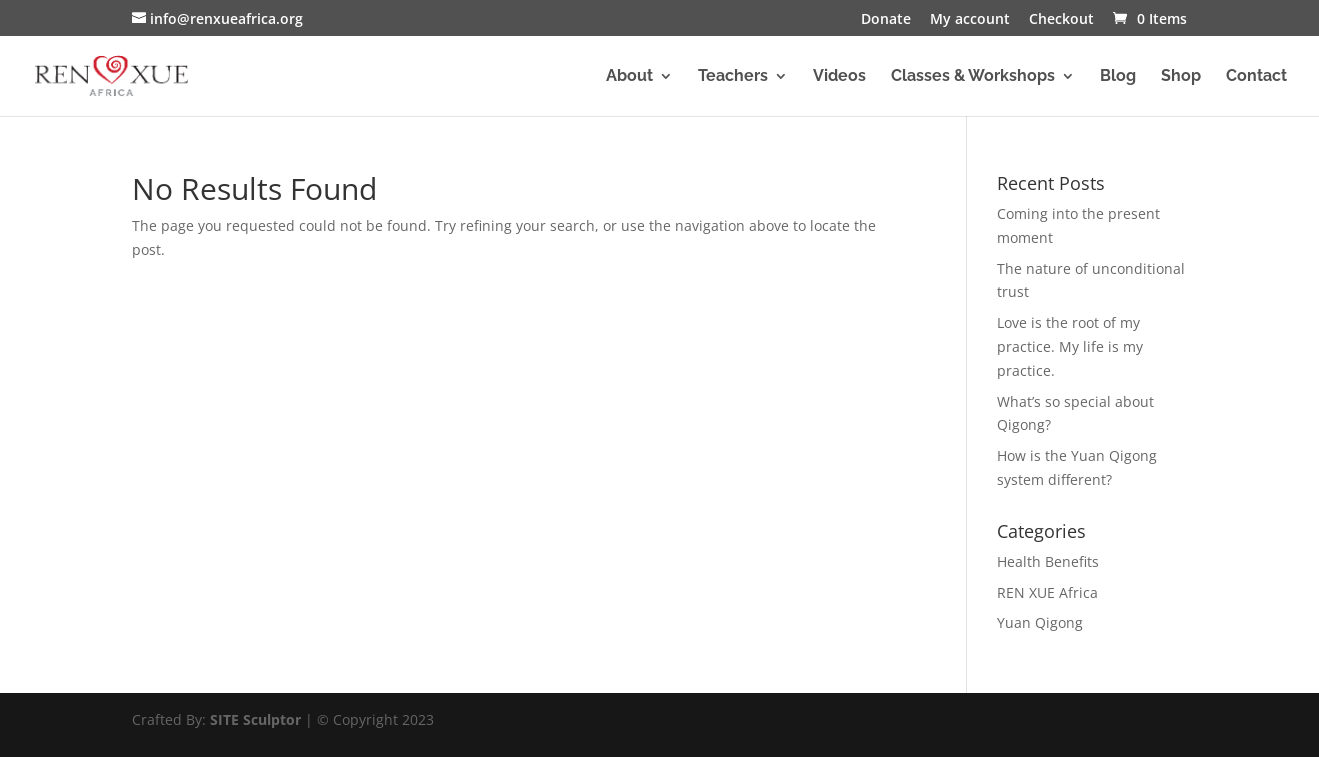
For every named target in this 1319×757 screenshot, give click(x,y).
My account (970, 20)
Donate (886, 20)
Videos (839, 77)
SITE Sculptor (255, 719)
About (629, 77)
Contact (1256, 77)
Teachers (733, 77)
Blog (1118, 77)
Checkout (1061, 20)
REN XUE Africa (1047, 592)
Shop (1181, 77)
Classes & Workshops (973, 77)
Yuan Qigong (1040, 622)
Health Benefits (1048, 561)
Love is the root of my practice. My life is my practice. (1070, 346)
